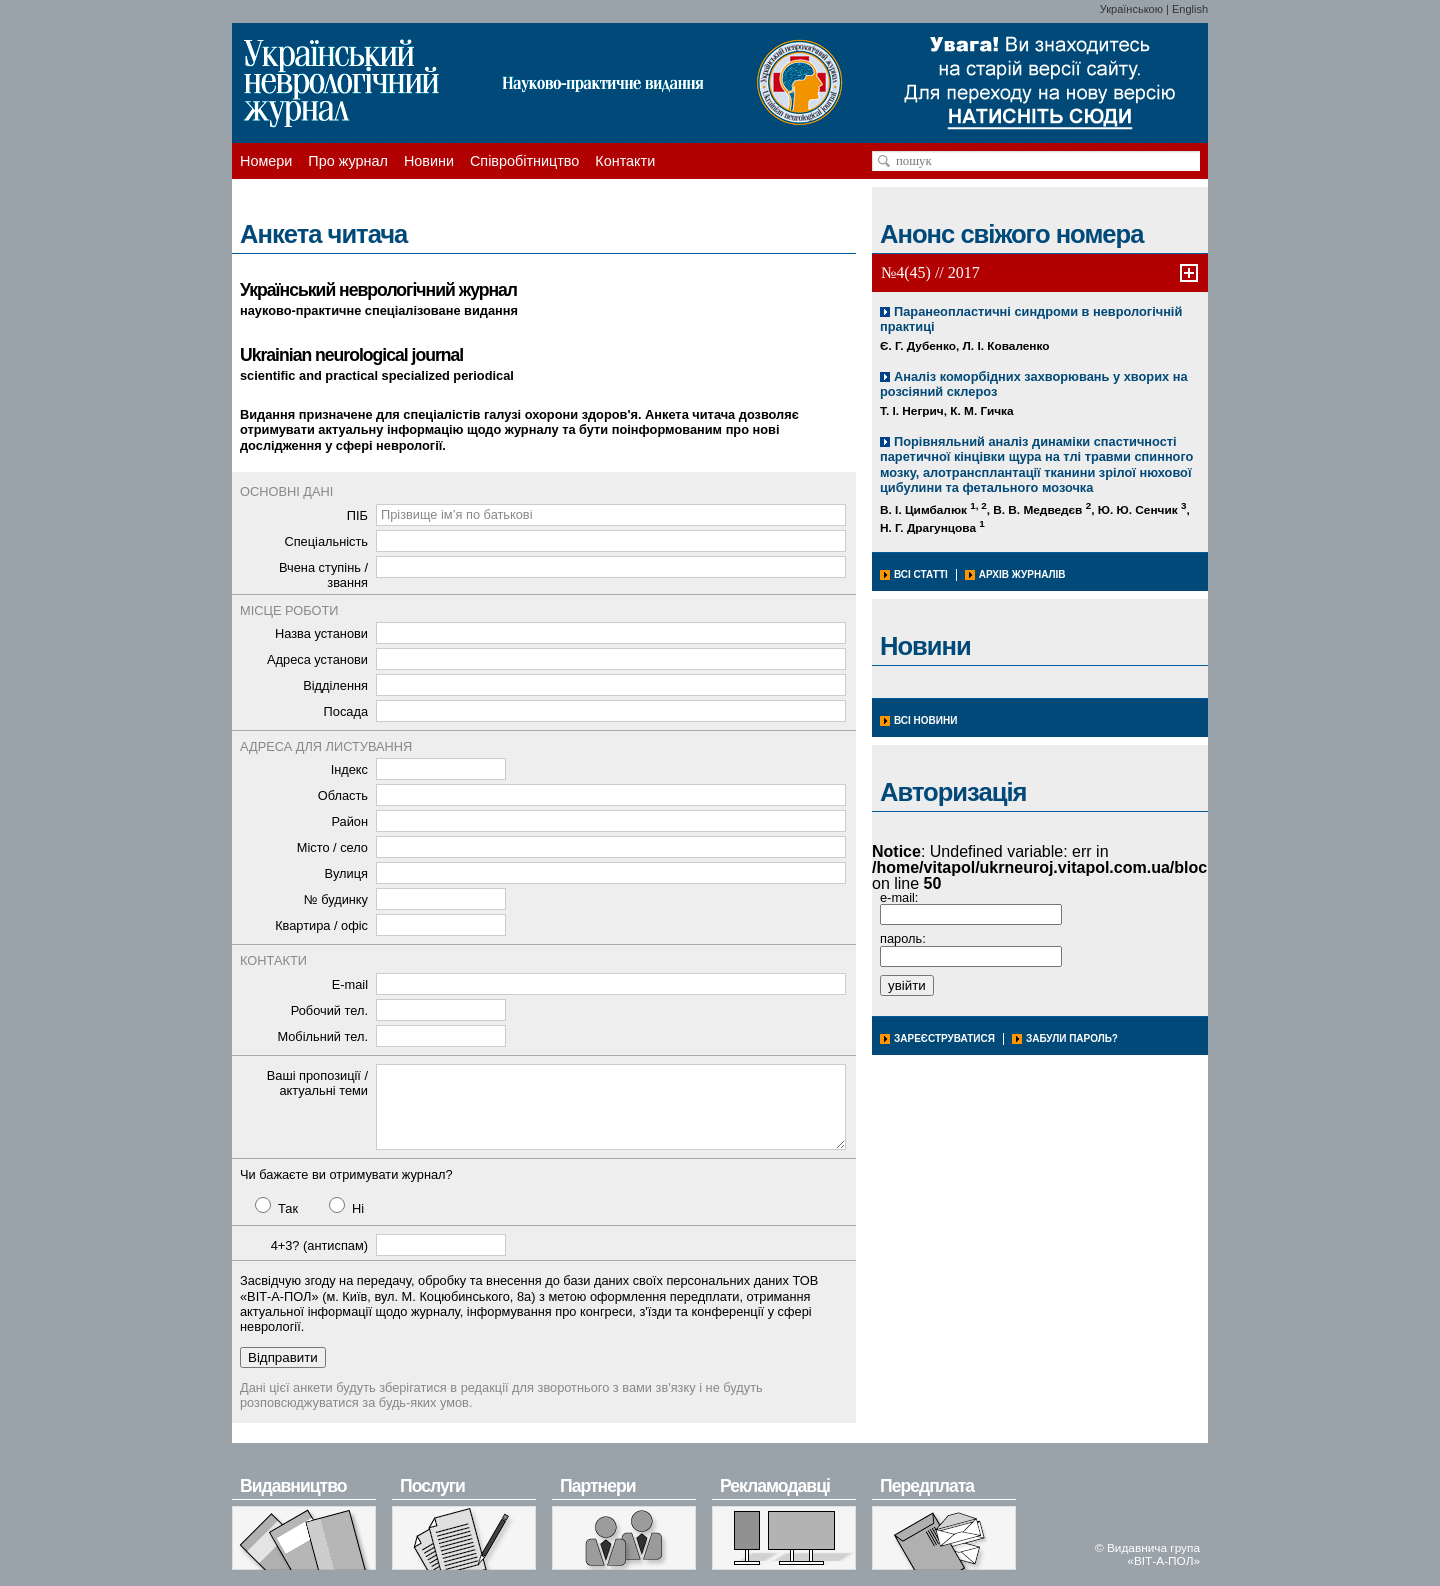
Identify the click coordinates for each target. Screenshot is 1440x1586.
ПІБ (357, 515)
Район (349, 821)
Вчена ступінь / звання (323, 575)
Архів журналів (1022, 574)
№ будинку (336, 899)
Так (276, 1206)
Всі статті (921, 574)
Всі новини (925, 720)
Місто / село (332, 847)
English (1190, 9)
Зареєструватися (944, 1038)
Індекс (349, 769)
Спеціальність (326, 541)
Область (343, 795)
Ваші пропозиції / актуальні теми (317, 1083)
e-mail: (899, 897)
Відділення (335, 685)
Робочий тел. (329, 1010)
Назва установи (321, 633)
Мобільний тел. (322, 1036)
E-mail (350, 984)
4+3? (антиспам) (319, 1245)
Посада (346, 711)
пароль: (903, 938)
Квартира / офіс (321, 925)
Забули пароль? (1072, 1038)
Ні (346, 1206)
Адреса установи (317, 659)
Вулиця (346, 873)
